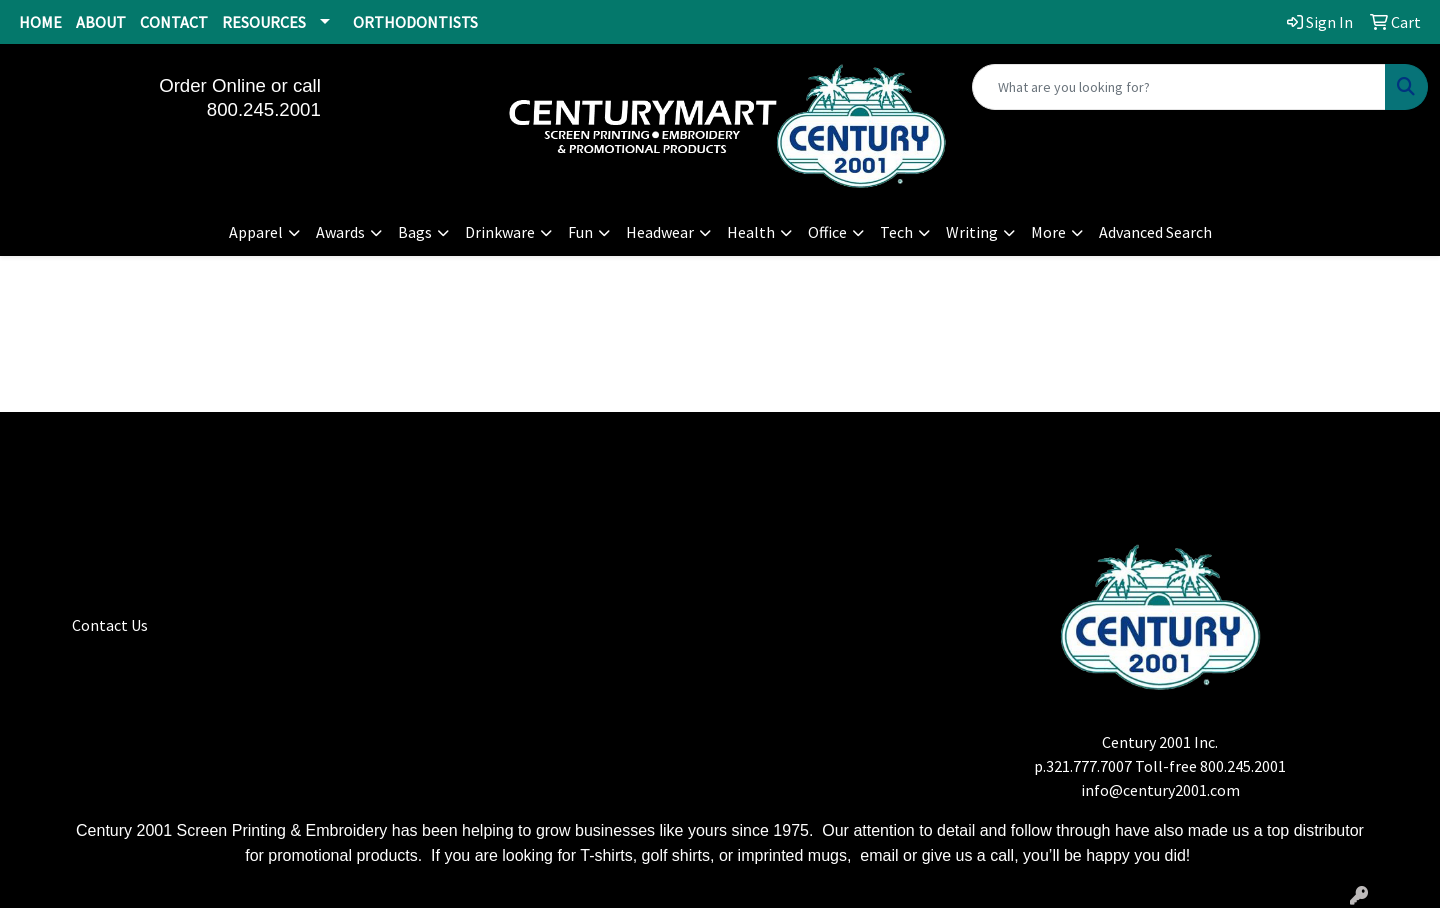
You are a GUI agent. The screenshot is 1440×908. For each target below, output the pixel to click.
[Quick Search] (1179, 87)
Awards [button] (340, 232)
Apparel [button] (256, 232)
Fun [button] (580, 232)
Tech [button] (896, 232)
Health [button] (751, 232)
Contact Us (110, 625)
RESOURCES (264, 22)
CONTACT (174, 22)
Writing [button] (972, 232)
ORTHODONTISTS (415, 22)
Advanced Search (1155, 232)
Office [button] (827, 232)
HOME (40, 22)
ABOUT (101, 22)
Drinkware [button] (500, 232)
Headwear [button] (660, 232)
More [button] (1048, 232)
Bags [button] (415, 232)
